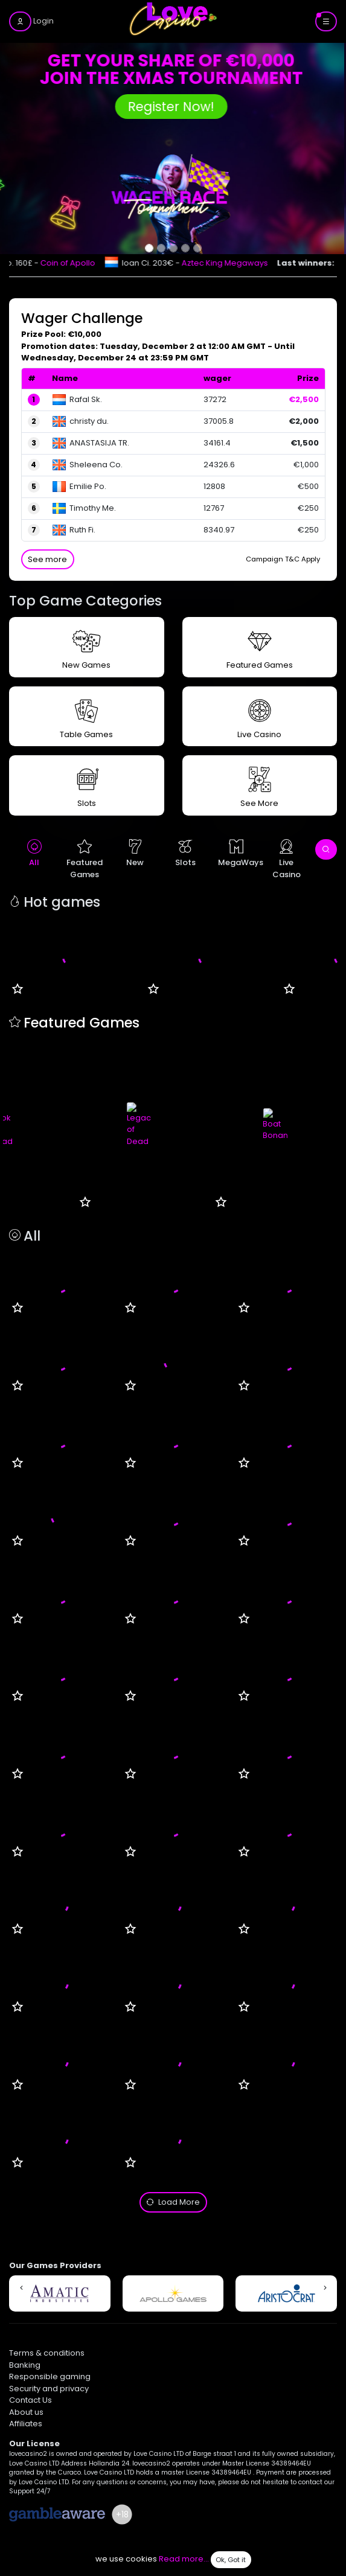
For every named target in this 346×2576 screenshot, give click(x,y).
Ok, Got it (231, 2560)
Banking (24, 2365)
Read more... (184, 2559)
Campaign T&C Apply (283, 559)
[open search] (326, 849)
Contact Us (30, 2400)
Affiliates (25, 2423)
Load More (173, 2202)
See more (47, 559)
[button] (21, 2288)
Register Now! (173, 106)
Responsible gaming (50, 2376)
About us (26, 2412)
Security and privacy (49, 2388)
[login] (31, 21)
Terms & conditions (47, 2353)
